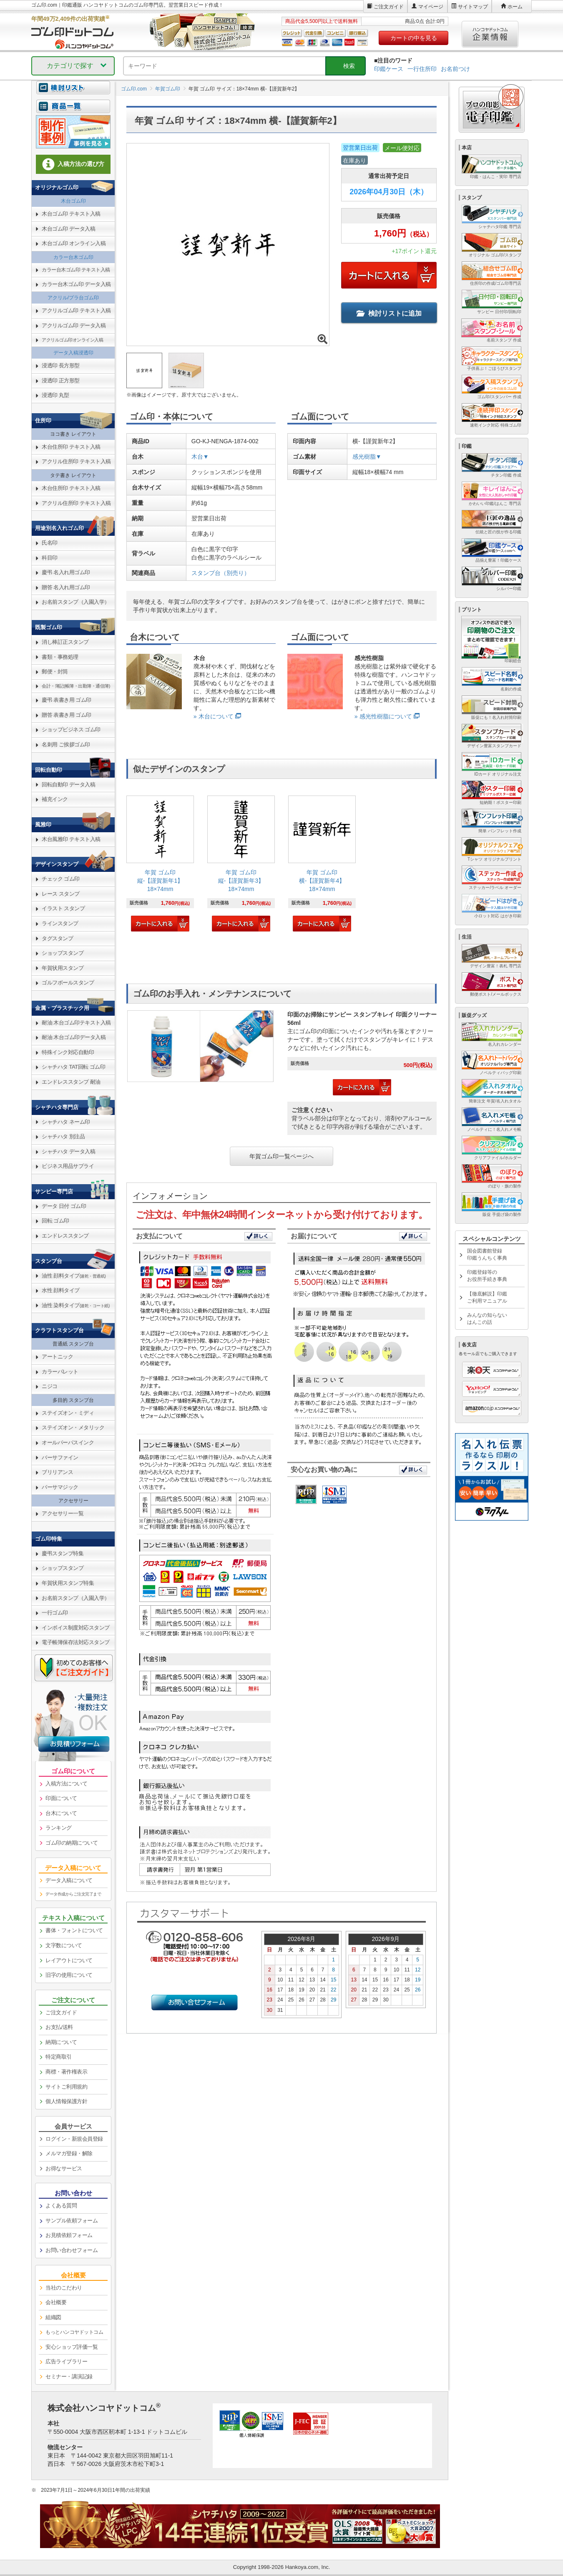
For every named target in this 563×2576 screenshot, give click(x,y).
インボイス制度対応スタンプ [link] (76, 1627)
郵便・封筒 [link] (55, 671)
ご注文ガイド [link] (61, 2012)
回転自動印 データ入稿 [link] (68, 784)
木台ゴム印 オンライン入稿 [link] (74, 243)
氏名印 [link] (50, 543)
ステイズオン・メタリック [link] (73, 1427)
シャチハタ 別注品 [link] (63, 1136)
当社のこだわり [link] (63, 2288)
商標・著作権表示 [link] (66, 2072)
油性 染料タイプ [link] (76, 1305)
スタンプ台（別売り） (220, 573)
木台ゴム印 (73, 201)
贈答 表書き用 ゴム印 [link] (66, 715)
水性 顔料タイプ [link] (61, 1290)
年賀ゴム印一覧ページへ (281, 1156)
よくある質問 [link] (61, 2205)
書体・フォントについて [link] (74, 1930)
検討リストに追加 (389, 313)
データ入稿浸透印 (73, 353)
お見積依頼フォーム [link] (69, 2235)
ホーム (515, 7)
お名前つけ (455, 68)
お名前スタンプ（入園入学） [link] (76, 602)
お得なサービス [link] (63, 2168)
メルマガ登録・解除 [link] (69, 2153)
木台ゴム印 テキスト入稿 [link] (71, 214)
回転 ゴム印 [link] (55, 1221)
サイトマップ (473, 7)
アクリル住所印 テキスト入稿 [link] (76, 461)
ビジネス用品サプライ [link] (68, 1166)
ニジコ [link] (50, 1386)
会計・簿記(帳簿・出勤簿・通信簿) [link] (76, 685)
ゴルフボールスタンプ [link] (68, 982)
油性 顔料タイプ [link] (74, 1276)
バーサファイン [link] (60, 1457)
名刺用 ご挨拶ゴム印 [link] (66, 744)
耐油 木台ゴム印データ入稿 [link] (74, 1037)
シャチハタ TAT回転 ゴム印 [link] (73, 1067)
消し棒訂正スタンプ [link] (65, 642)
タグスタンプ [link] (57, 938)
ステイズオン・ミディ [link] (68, 1413)
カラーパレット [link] (60, 1371)
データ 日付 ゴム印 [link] (64, 1206)
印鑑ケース (388, 68)
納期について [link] (61, 2042)
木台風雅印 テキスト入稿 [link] (71, 839)
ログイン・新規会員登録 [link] (74, 2139)
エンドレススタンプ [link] (65, 1236)
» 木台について (214, 716)
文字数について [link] (63, 1945)
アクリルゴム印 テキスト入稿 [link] (76, 310)
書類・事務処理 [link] (60, 657)
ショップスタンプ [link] (62, 953)
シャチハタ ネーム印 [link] (66, 1122)
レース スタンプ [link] (61, 894)
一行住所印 (422, 68)
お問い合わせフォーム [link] (71, 2250)
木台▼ (200, 456)
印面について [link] (61, 1798)
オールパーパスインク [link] (68, 1442)
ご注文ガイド (389, 7)
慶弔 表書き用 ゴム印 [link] (66, 700)
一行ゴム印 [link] (55, 1612)
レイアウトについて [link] (69, 1960)
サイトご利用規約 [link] (66, 2087)
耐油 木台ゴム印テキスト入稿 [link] (76, 1022)
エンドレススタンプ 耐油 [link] (71, 1082)
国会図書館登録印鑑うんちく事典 (487, 1254)
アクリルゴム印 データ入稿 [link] (74, 325)
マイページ (430, 7)
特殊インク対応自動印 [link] (68, 1052)
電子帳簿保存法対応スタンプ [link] (76, 1642)
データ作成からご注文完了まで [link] (73, 1894)
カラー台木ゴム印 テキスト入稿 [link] (76, 270)
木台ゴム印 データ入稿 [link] (68, 229)
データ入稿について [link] (69, 1880)
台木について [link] (61, 1813)
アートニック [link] (57, 1356)
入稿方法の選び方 (73, 164)
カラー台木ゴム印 (73, 257)
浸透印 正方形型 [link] (61, 380)
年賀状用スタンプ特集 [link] (68, 1583)
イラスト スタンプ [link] (63, 908)
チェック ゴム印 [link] (61, 879)
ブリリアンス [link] (57, 1472)
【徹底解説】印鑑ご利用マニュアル (487, 1297)
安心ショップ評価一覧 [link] (71, 2347)
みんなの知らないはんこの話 (487, 1318)
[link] (160, 865)
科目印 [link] (50, 558)
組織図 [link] (53, 2317)
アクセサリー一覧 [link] (62, 1513)
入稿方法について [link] (66, 1783)
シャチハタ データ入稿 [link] (68, 1151)
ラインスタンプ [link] (60, 923)
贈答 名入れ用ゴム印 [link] (66, 587)
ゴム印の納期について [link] (71, 1843)
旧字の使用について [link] (69, 1975)
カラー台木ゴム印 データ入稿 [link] (76, 284)
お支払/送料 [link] (59, 2027)
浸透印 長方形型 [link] (61, 365)
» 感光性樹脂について (383, 716)
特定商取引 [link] (58, 2057)
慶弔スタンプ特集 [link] (62, 1553)
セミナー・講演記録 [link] (69, 2376)
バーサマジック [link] (60, 1487)
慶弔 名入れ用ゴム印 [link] (66, 572)
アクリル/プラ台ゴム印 (73, 298)
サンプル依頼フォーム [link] (71, 2220)
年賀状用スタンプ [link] (62, 968)
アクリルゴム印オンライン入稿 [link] (72, 339)
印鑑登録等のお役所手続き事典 (487, 1275)
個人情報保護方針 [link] (66, 2101)
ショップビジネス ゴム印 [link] (71, 729)
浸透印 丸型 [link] (55, 395)
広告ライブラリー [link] (66, 2361)
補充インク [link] (55, 799)
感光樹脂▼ (367, 456)
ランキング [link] (58, 1828)
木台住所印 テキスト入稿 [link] (71, 447)
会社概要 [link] (55, 2302)
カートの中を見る (413, 38)
